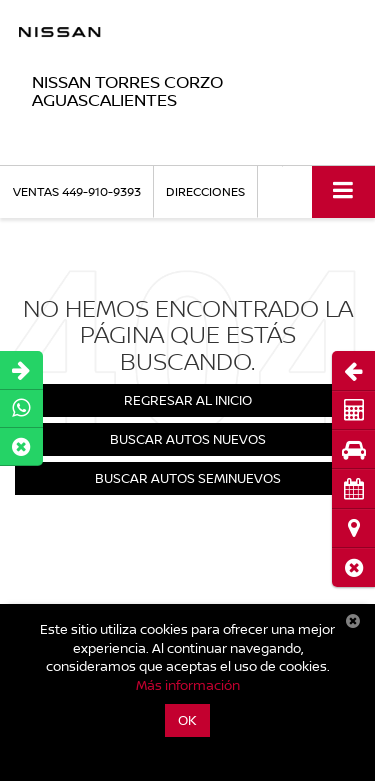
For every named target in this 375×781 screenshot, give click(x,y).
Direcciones (205, 191)
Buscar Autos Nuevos (188, 439)
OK (187, 720)
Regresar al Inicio (188, 400)
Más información (188, 685)
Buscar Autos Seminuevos (188, 478)
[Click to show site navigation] (343, 191)
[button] (353, 567)
